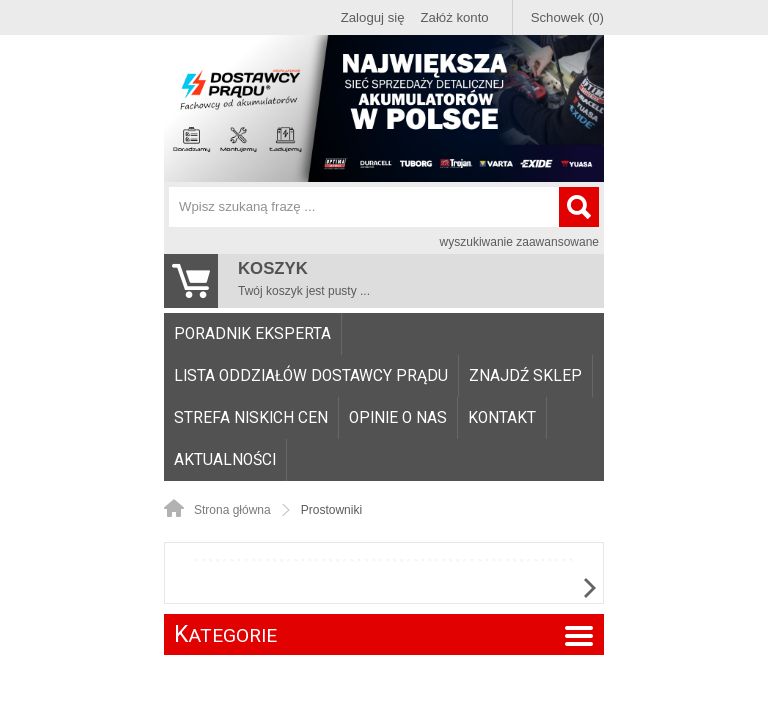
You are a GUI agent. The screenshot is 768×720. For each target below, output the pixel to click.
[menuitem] (253, 334)
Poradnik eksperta (252, 334)
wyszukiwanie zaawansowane (519, 242)
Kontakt (502, 418)
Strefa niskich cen (251, 418)
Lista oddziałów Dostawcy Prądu (311, 376)
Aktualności (225, 460)
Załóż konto (455, 17)
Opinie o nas (398, 418)
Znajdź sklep (525, 376)
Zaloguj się (373, 17)
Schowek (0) (567, 17)
